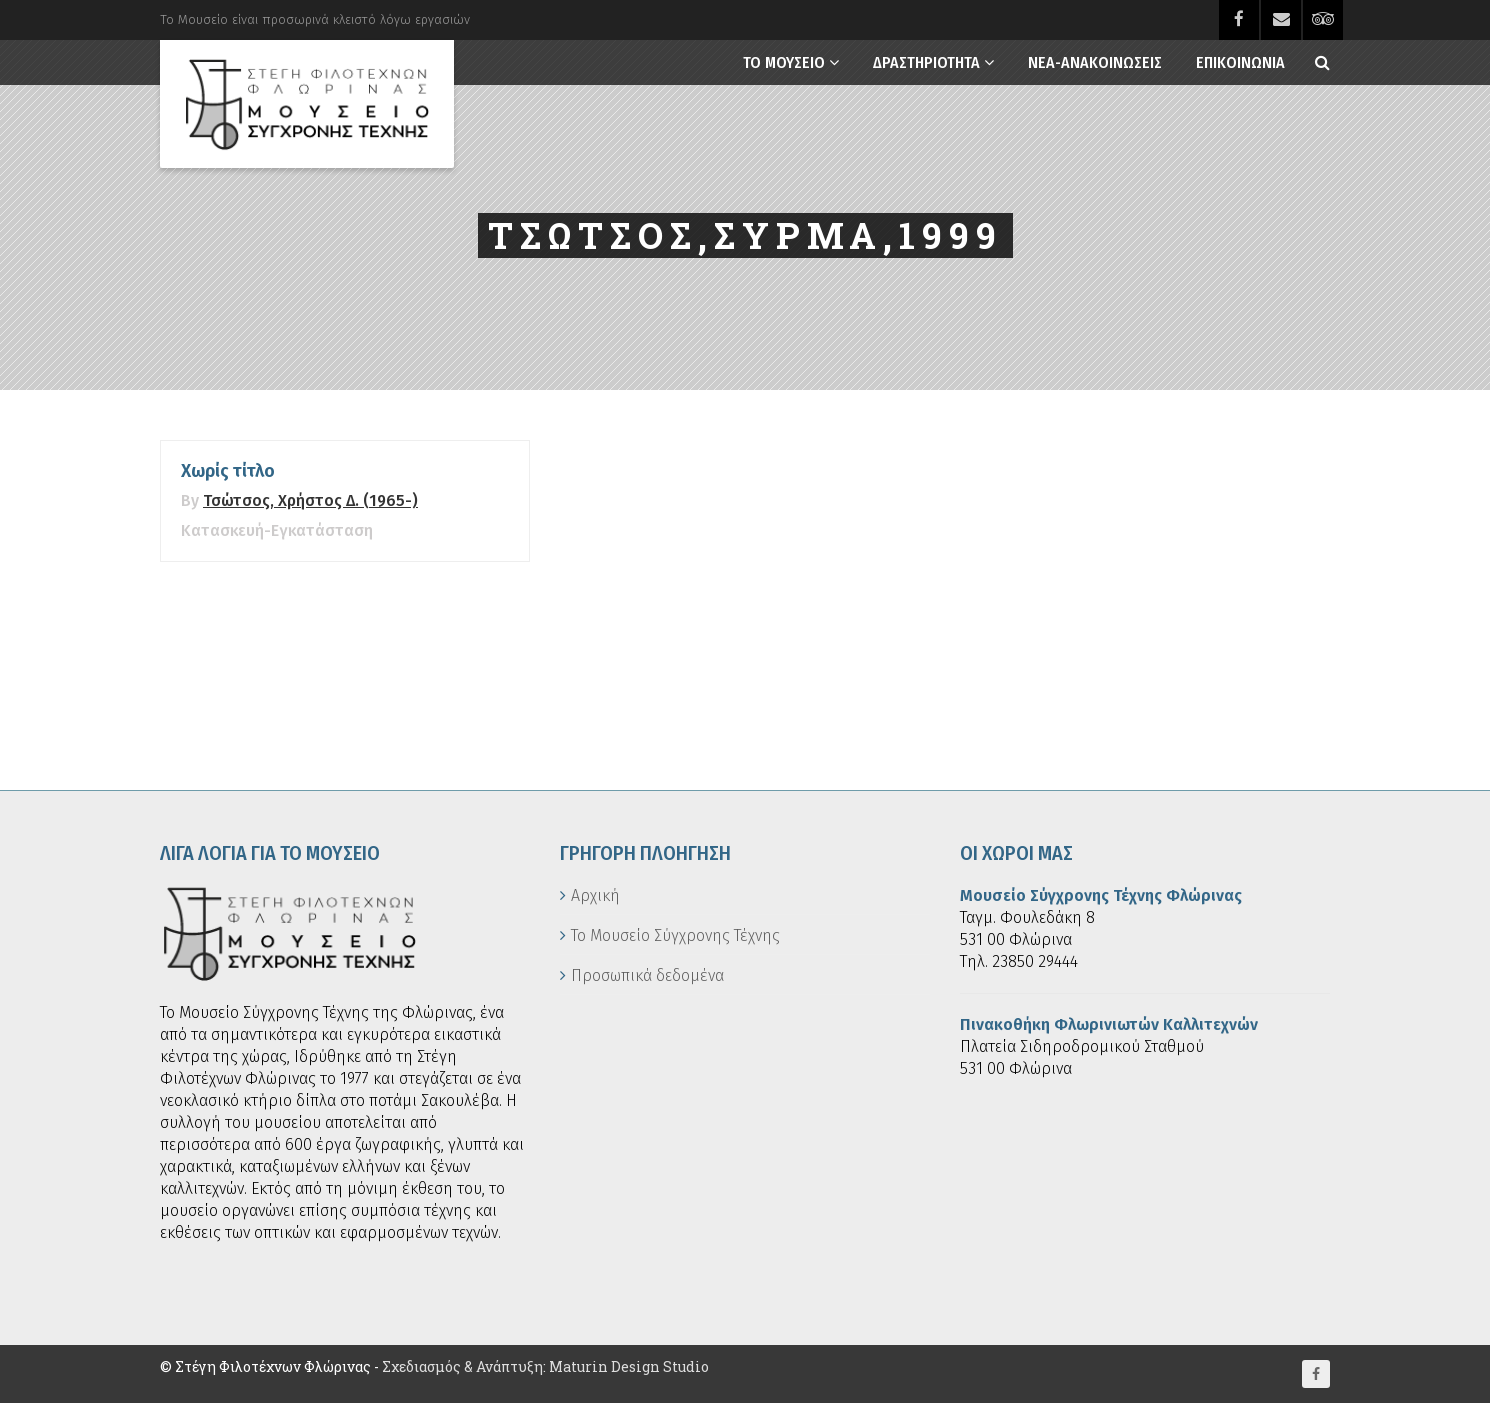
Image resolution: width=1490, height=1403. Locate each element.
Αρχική (595, 895)
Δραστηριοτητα (926, 62)
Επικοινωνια (1240, 62)
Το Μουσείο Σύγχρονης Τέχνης (675, 935)
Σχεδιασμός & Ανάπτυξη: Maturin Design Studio (545, 1366)
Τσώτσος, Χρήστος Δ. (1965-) (310, 500)
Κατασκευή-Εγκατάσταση (277, 530)
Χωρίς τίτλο (228, 471)
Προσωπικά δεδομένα (647, 975)
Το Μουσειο (784, 62)
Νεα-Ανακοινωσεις (1095, 62)
